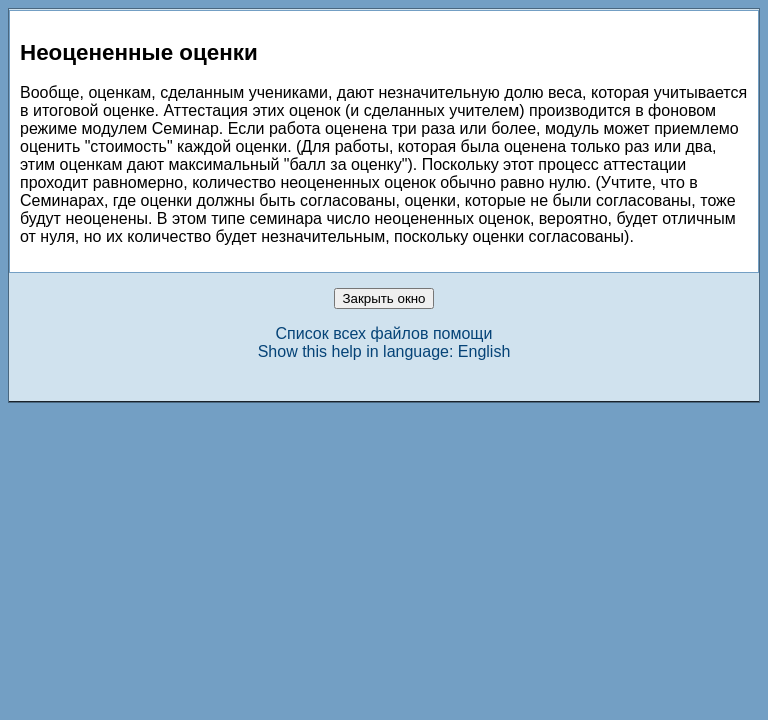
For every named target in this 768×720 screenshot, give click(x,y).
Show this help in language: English (384, 351)
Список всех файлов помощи (384, 333)
